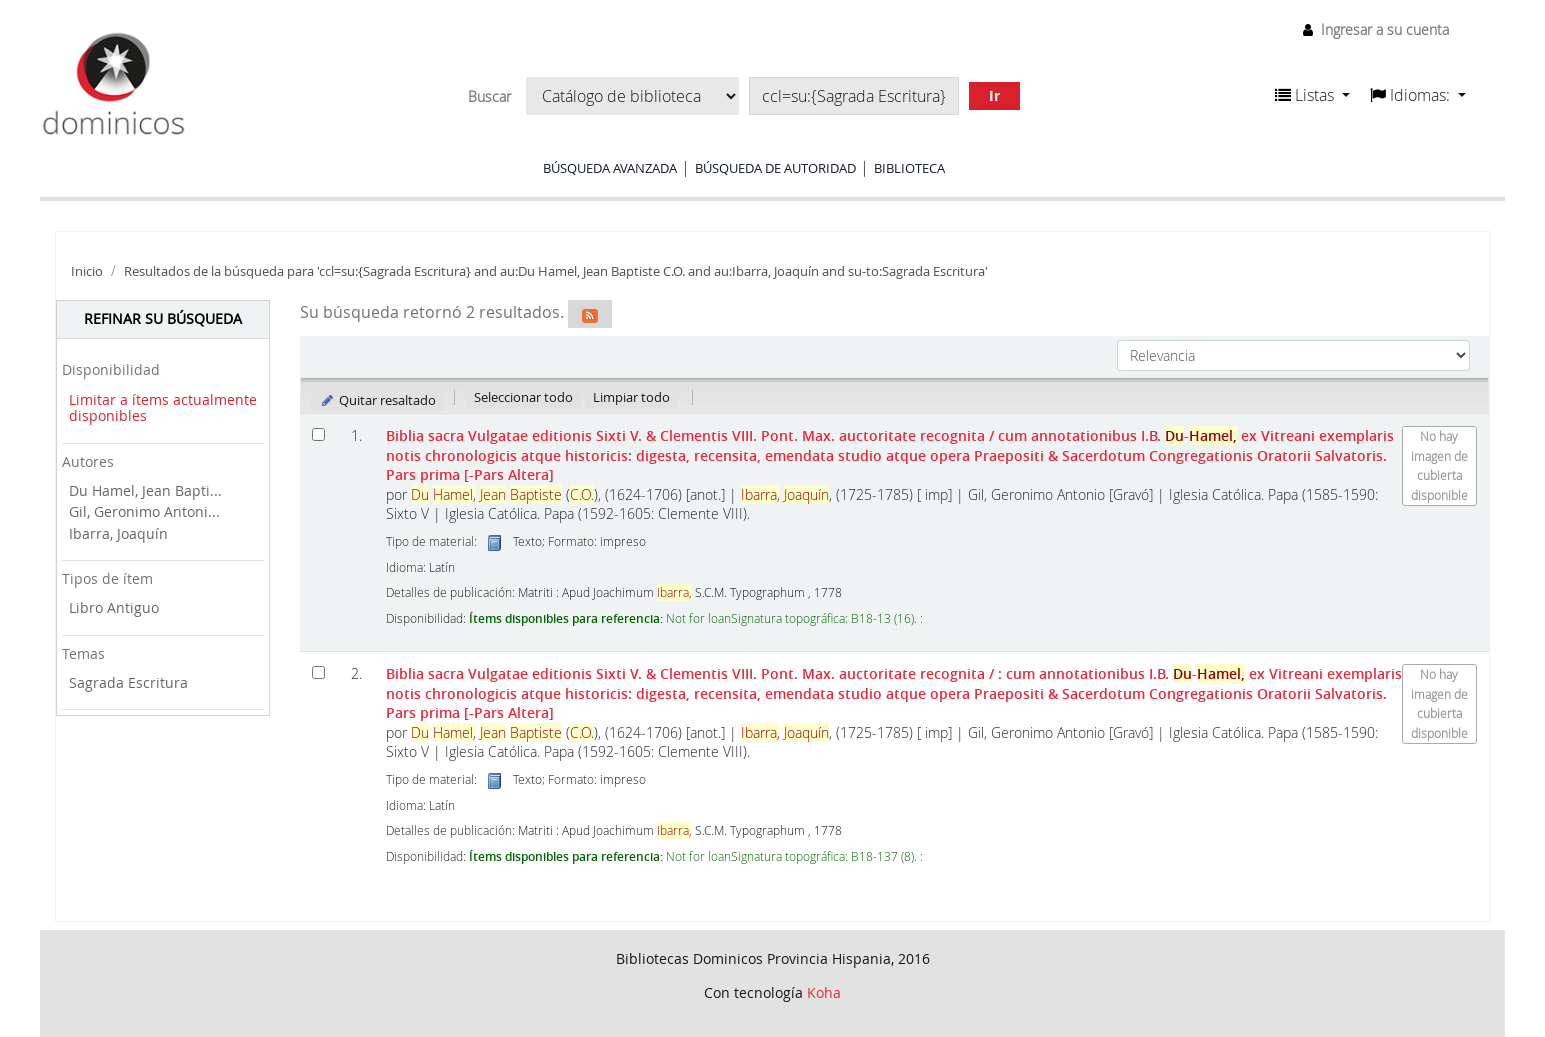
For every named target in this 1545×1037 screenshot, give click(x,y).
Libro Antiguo (114, 607)
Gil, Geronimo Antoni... (144, 511)
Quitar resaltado (377, 400)
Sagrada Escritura (128, 682)
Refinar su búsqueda (163, 318)
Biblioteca (909, 168)
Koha (824, 992)
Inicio (87, 271)
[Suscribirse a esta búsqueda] (590, 314)
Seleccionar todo (523, 397)
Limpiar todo (631, 397)
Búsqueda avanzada (610, 168)
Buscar (489, 97)
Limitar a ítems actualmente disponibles (163, 408)
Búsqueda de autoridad (775, 168)
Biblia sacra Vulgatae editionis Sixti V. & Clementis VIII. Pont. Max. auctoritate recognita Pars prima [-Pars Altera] (890, 455)
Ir (994, 95)
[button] (1312, 95)
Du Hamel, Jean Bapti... (145, 490)
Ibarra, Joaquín (118, 533)
